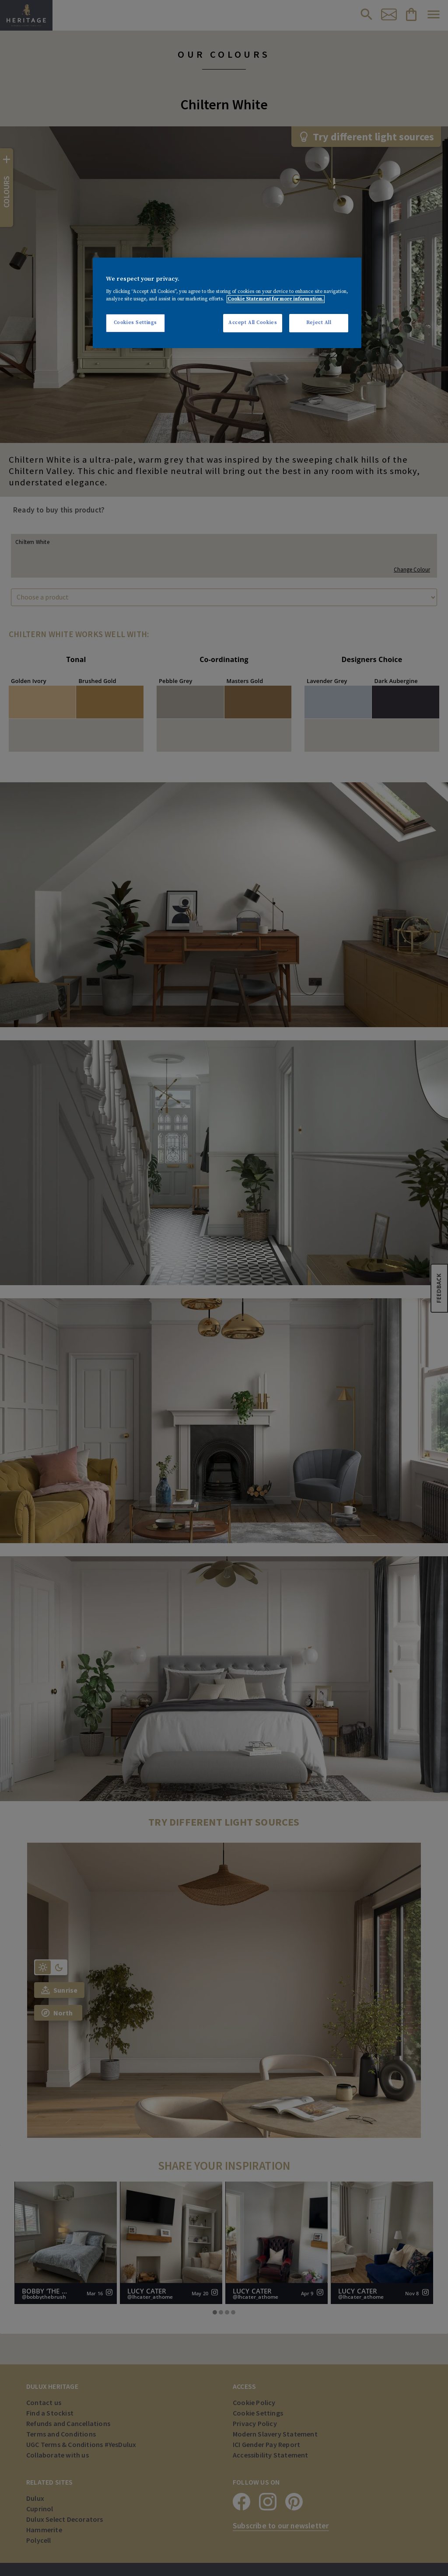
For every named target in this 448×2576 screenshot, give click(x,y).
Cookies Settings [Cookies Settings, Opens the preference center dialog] (135, 323)
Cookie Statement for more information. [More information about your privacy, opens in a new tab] (276, 299)
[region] (227, 303)
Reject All (319, 323)
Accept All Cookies (252, 323)
